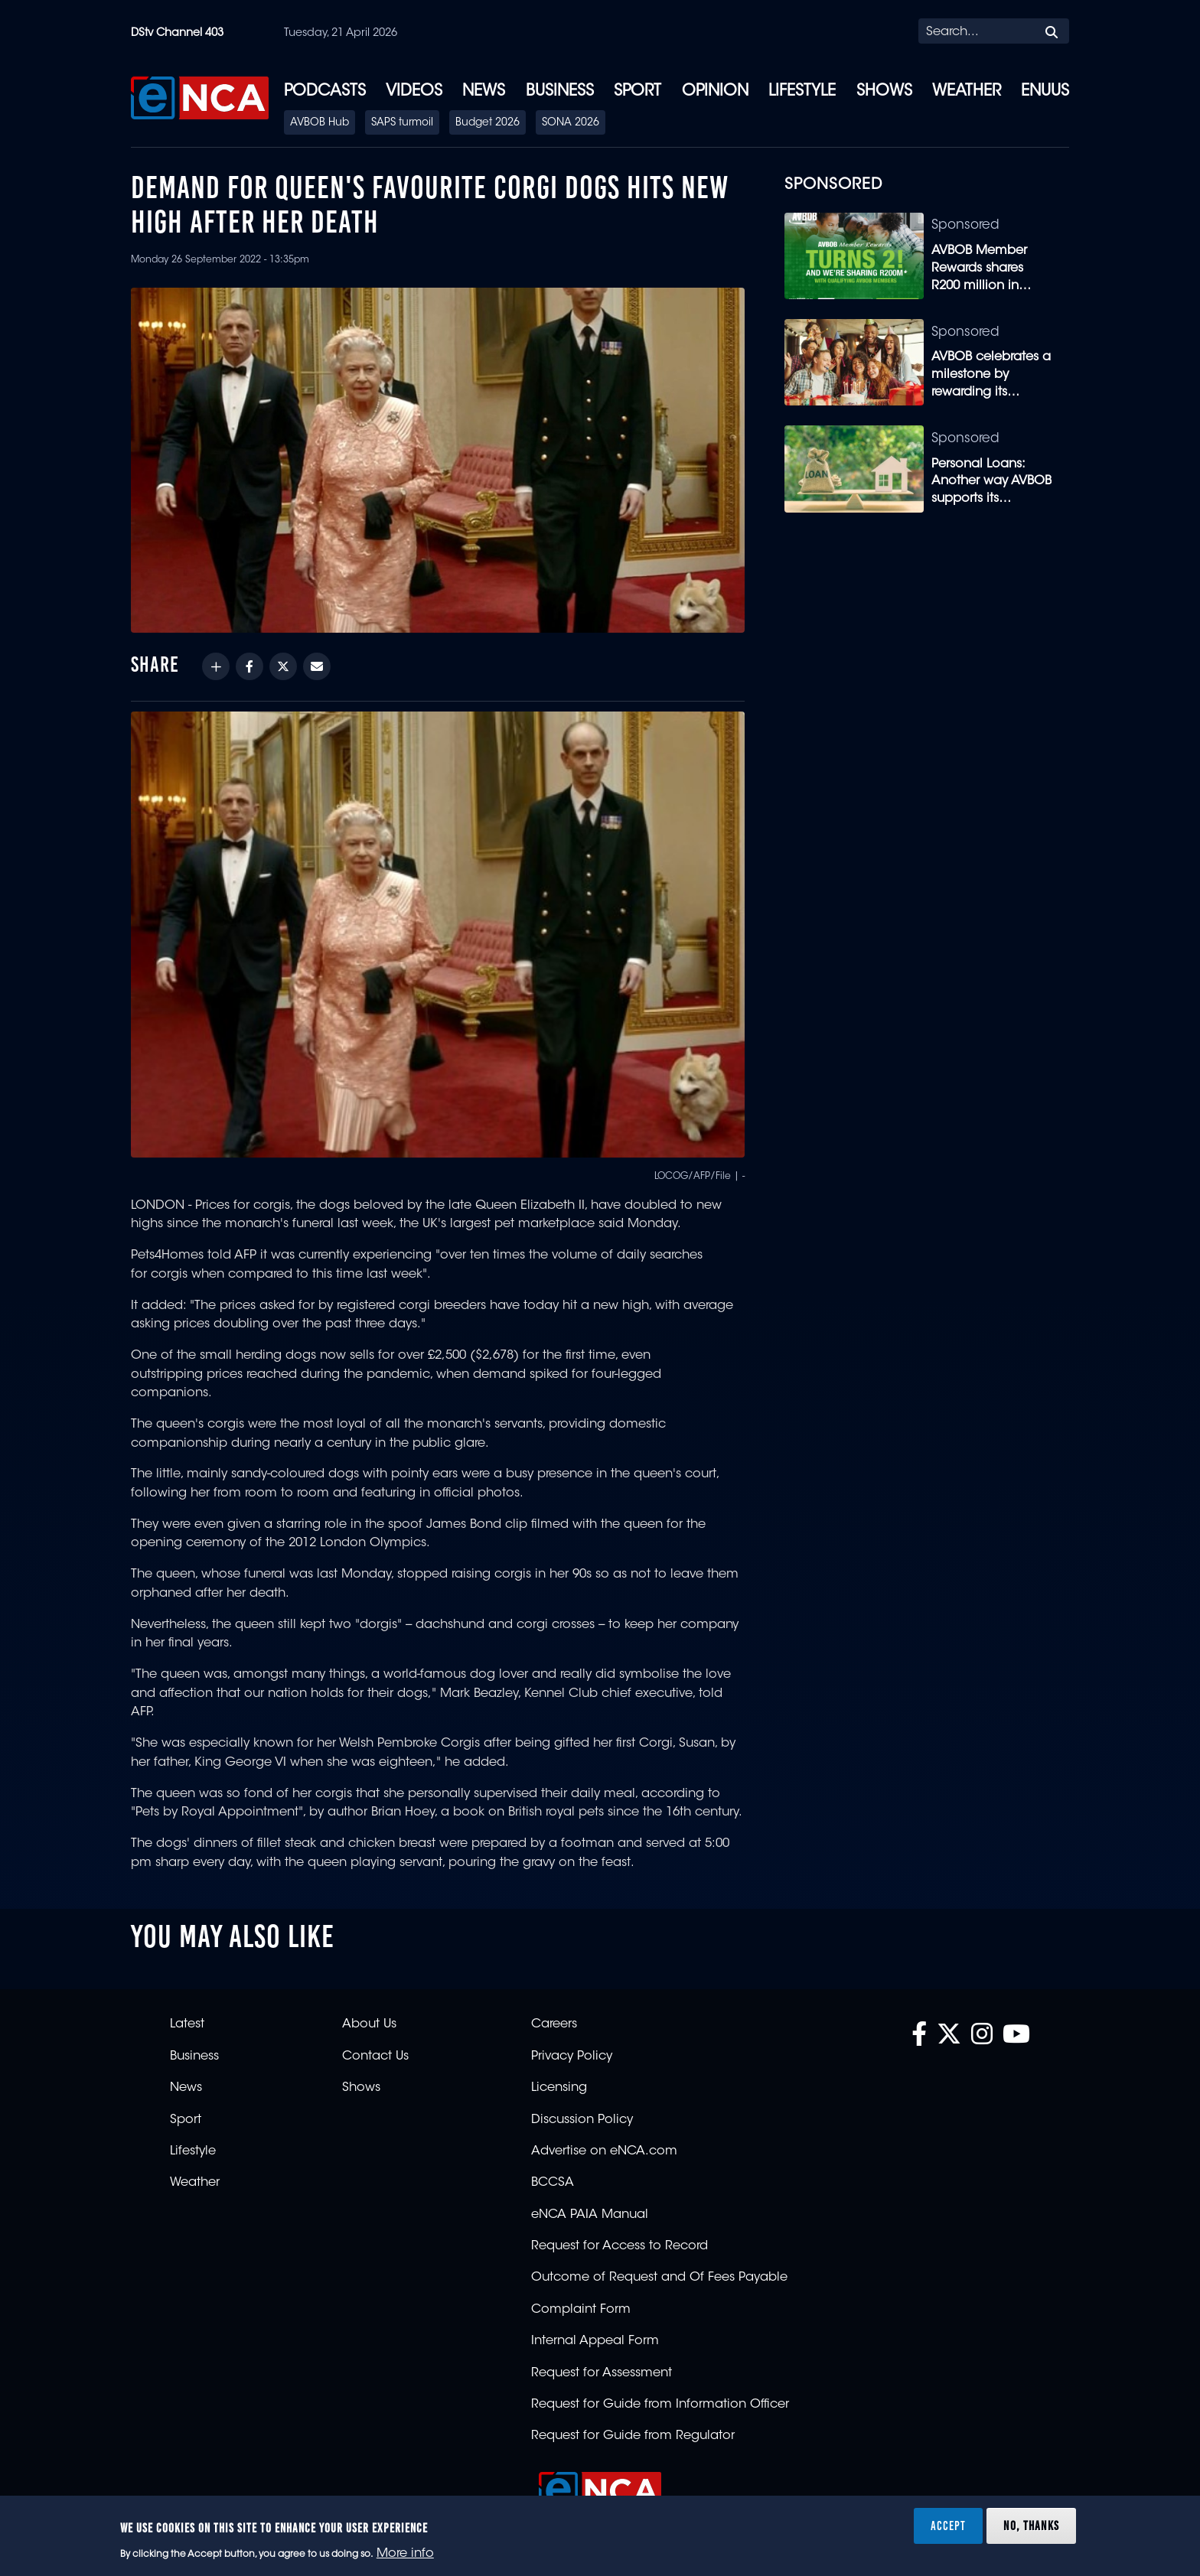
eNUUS (1045, 91)
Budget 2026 (487, 123)
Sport (637, 91)
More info (405, 2554)
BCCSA (552, 2183)
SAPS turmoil (402, 123)
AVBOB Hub (319, 123)
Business (560, 91)
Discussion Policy (582, 2120)
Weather (966, 91)
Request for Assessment (601, 2373)
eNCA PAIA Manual (589, 2215)
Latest (187, 2024)
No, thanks (1031, 2525)
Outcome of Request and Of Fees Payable (659, 2278)
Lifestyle (802, 91)
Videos (414, 91)
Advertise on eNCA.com (604, 2151)
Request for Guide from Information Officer (660, 2405)
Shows (884, 91)
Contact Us (375, 2056)
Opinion (715, 91)
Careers (554, 2024)
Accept (948, 2525)
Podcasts (325, 91)
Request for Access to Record (619, 2246)
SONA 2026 (570, 123)
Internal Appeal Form (595, 2341)
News (483, 91)
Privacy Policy (571, 2056)
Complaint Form (581, 2310)
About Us (369, 2024)
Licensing (559, 2088)
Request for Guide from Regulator (633, 2436)
